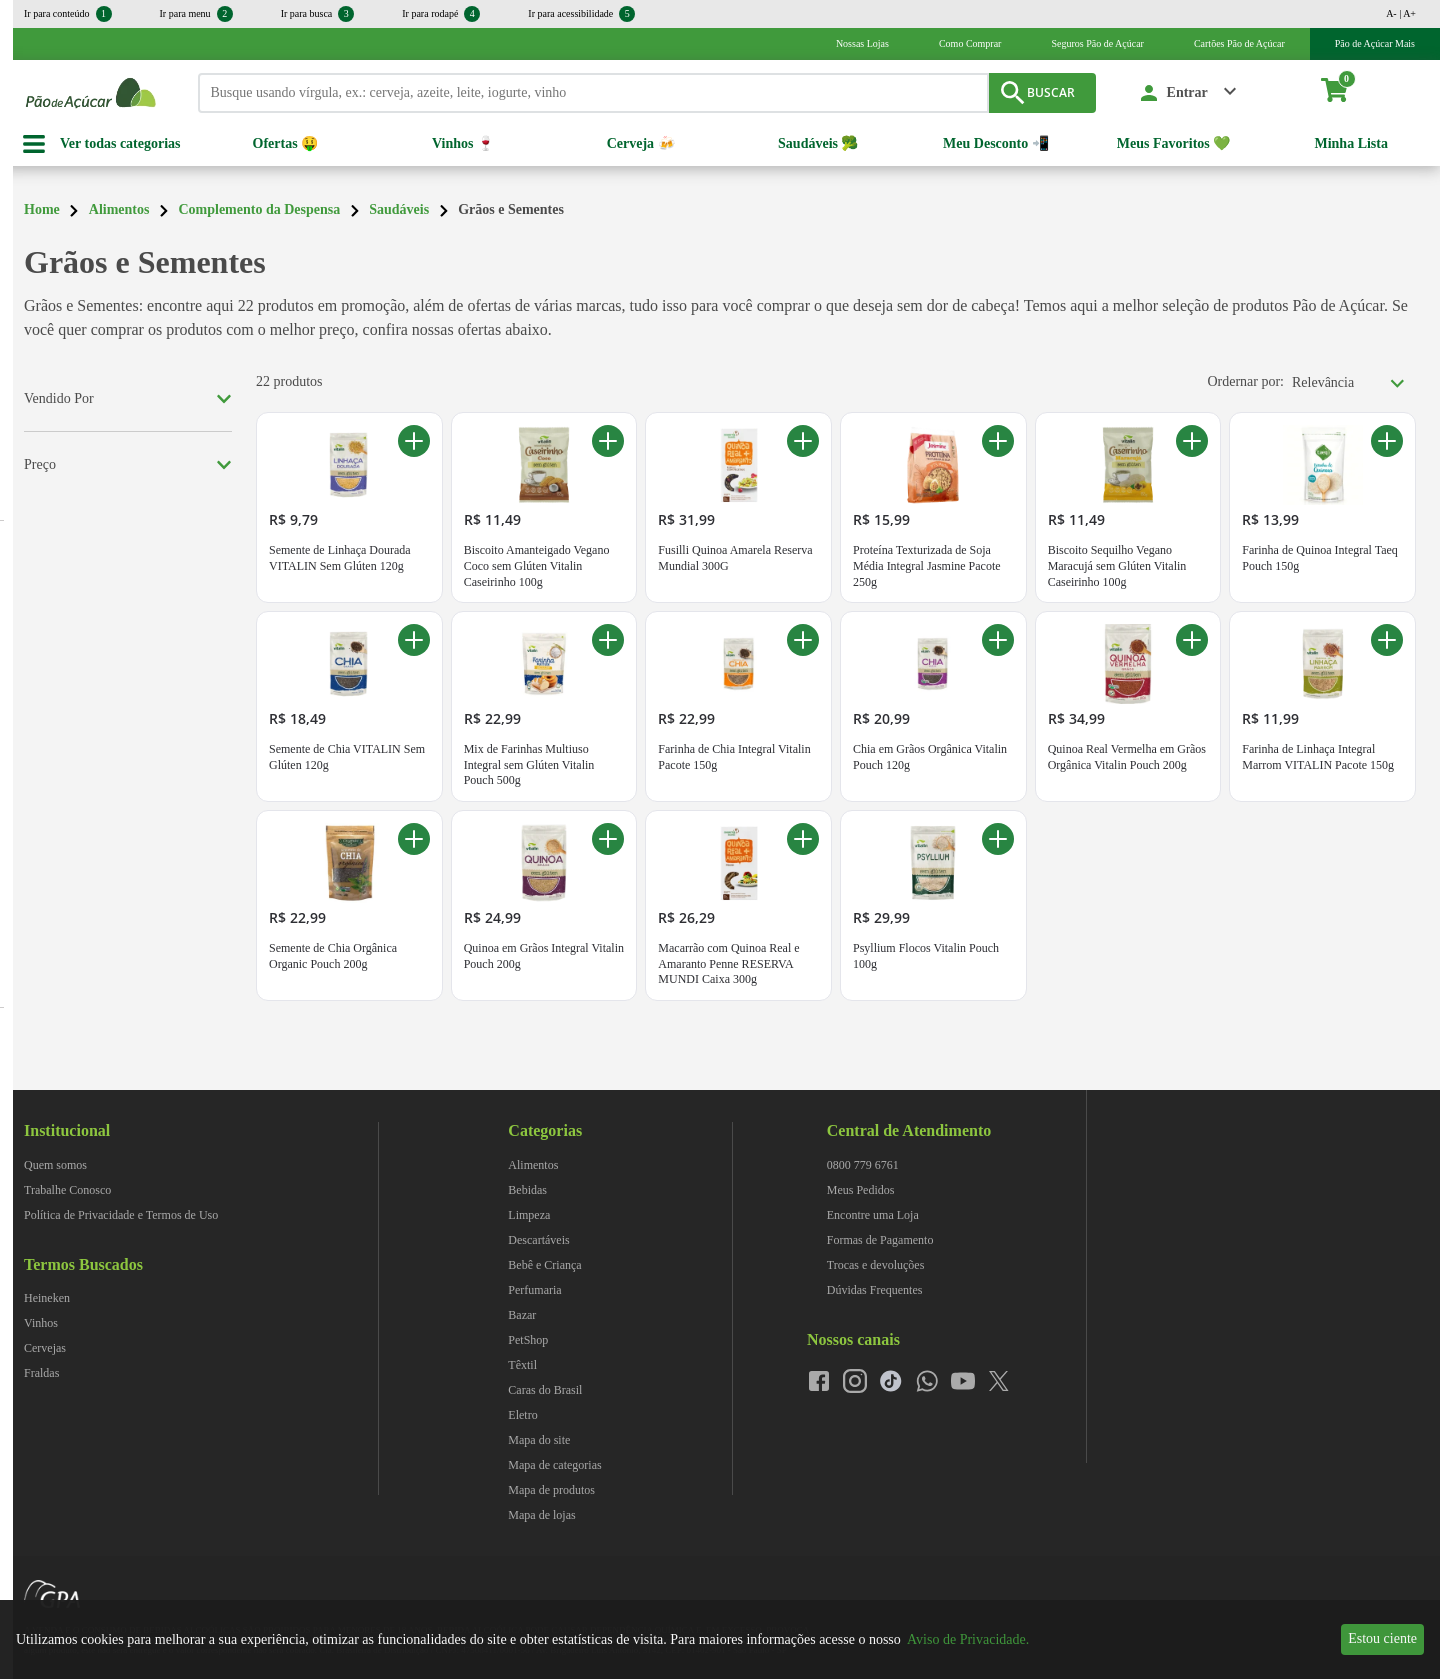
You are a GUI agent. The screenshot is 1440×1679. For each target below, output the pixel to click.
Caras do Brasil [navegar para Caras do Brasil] (545, 1390)
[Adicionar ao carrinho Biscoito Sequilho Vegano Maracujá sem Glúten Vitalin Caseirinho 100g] (1192, 441)
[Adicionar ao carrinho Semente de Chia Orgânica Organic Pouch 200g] (414, 839)
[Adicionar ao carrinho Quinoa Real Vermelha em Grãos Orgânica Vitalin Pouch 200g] (1192, 640)
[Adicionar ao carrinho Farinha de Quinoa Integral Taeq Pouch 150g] (1387, 441)
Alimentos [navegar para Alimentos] (533, 1165)
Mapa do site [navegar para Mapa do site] (539, 1440)
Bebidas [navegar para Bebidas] (527, 1190)
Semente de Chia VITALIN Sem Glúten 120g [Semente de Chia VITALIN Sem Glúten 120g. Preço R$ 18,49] (347, 757)
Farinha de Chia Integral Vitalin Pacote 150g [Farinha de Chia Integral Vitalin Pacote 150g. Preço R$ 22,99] (734, 757)
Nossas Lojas (862, 43)
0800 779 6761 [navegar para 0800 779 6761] (863, 1165)
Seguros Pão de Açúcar (1097, 43)
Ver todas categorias (120, 143)
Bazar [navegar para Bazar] (522, 1315)
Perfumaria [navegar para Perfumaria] (534, 1290)
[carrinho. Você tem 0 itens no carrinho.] (1343, 93)
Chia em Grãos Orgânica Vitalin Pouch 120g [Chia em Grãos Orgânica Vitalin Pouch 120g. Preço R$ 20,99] (930, 757)
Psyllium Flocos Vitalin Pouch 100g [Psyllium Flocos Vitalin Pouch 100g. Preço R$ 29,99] (926, 956)
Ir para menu (196, 14)
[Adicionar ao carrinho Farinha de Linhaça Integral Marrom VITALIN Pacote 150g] (1387, 640)
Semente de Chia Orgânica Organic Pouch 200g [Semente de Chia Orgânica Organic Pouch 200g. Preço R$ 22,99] (333, 956)
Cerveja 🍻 (641, 143)
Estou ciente (1382, 1638)
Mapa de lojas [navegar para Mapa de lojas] (541, 1515)
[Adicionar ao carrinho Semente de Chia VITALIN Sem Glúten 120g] (414, 640)
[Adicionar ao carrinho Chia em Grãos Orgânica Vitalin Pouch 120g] (998, 640)
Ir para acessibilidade (581, 14)
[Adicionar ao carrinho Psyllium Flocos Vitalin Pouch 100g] (998, 839)
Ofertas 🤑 (286, 143)
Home (42, 209)
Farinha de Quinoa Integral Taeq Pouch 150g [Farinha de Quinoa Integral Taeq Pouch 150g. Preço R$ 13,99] (1320, 558)
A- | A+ (1401, 13)
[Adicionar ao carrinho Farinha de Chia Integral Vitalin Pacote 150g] (803, 640)
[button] (1189, 93)
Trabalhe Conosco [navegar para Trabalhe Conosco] (67, 1190)
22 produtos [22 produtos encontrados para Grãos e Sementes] (289, 381)
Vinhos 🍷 (463, 143)
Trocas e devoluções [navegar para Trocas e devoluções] (876, 1265)
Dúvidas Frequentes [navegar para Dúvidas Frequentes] (875, 1290)
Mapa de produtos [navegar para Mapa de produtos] (551, 1490)
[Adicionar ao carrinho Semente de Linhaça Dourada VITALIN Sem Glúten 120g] (414, 441)
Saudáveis (399, 209)
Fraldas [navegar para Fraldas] (41, 1373)
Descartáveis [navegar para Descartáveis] (538, 1240)
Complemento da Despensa (259, 209)
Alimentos (119, 209)
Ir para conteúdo (68, 14)
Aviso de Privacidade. (968, 1639)
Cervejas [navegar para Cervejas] (45, 1348)
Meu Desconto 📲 (996, 143)
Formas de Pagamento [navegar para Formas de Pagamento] (880, 1240)
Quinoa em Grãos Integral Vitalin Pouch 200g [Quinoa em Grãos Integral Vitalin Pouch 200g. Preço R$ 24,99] (544, 956)
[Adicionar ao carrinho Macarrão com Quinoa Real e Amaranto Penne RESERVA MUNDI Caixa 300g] (803, 839)
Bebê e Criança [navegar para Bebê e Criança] (544, 1265)
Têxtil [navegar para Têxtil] (522, 1365)
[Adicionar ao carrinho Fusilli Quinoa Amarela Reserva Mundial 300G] (803, 441)
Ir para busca (318, 14)
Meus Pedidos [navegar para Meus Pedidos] (861, 1190)
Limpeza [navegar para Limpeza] (529, 1215)
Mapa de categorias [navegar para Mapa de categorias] (554, 1465)
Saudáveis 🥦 (818, 143)
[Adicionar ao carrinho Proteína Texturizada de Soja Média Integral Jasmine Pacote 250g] (998, 441)
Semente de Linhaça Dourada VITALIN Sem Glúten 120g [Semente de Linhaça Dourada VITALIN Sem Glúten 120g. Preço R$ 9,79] (340, 558)
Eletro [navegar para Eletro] (522, 1415)
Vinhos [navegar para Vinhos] (41, 1323)
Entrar (1187, 92)
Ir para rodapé (441, 14)
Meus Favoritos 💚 (1173, 143)
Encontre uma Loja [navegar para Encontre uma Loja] (873, 1215)
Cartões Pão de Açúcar (1239, 43)
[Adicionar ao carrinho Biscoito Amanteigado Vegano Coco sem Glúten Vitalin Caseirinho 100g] (608, 441)
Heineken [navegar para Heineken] (47, 1298)
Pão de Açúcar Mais (1375, 43)
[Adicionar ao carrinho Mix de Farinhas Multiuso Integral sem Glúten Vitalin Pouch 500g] (608, 640)
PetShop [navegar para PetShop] (528, 1340)
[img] (1263, 1099)
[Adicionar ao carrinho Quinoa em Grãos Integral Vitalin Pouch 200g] (608, 839)
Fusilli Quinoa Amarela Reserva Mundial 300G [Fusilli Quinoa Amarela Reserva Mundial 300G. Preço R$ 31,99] (735, 558)
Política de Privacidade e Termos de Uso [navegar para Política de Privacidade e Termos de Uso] (121, 1215)
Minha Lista (1351, 143)
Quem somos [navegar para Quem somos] (55, 1165)
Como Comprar (970, 43)
